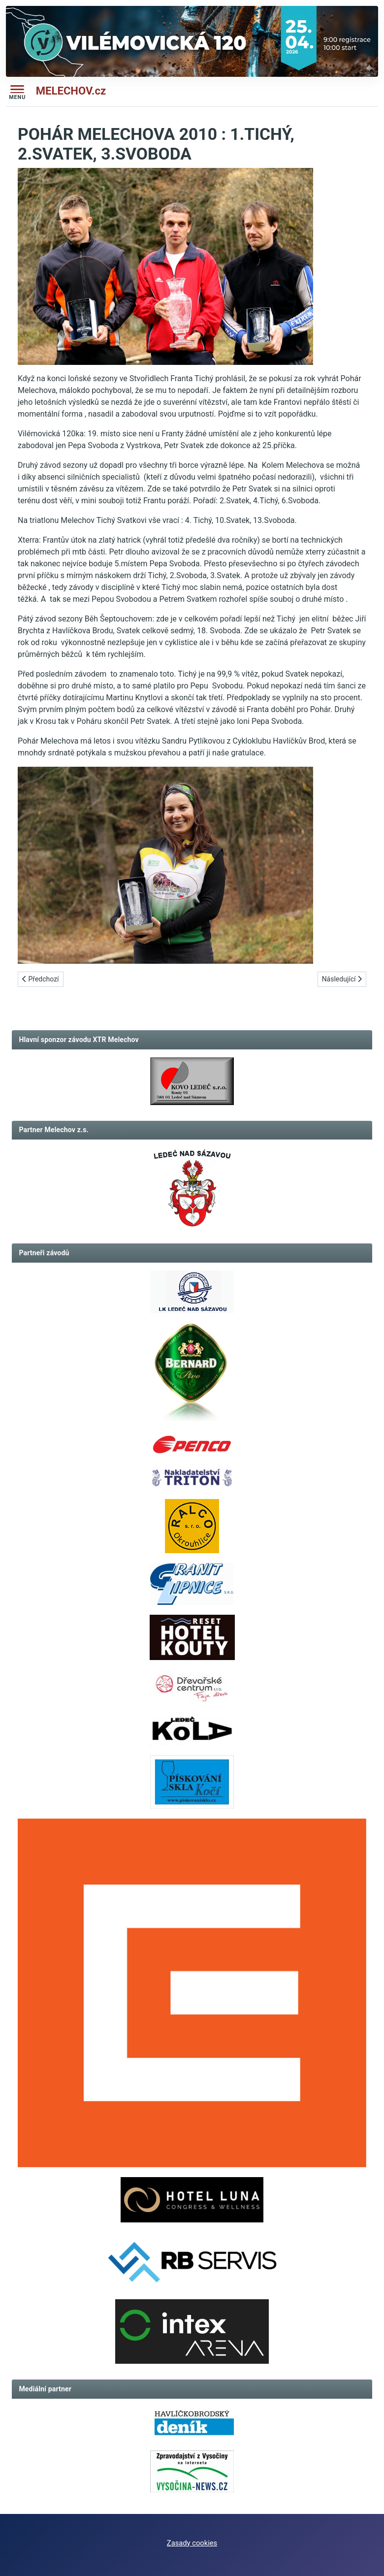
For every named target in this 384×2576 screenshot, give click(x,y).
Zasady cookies (192, 2543)
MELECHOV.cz (71, 91)
